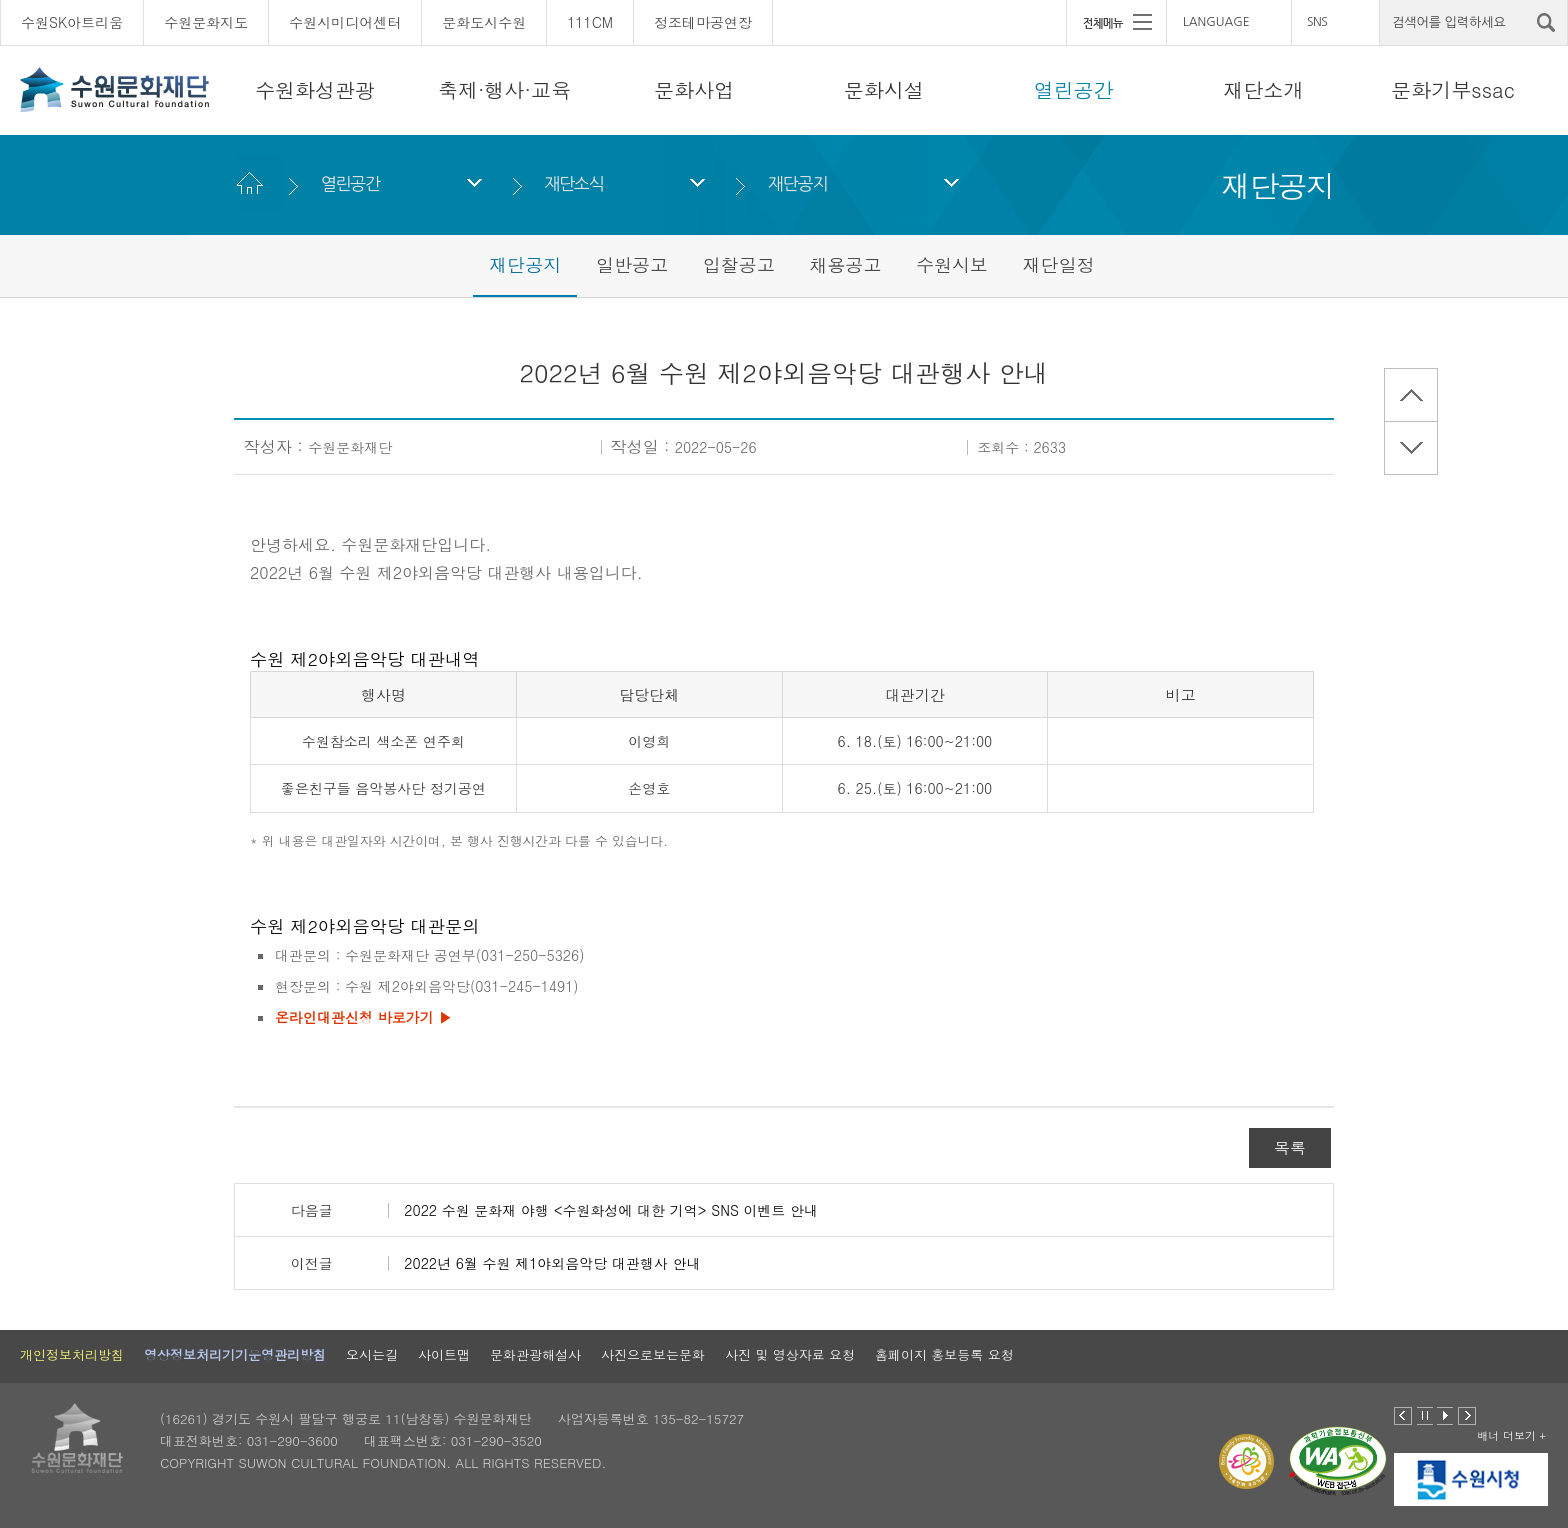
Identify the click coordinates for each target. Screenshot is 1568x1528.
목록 (1290, 1147)
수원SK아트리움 (72, 22)
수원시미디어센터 (345, 22)
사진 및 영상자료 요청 (790, 1354)
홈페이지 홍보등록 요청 (944, 1354)
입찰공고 (739, 264)
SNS (1317, 22)
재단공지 (797, 183)
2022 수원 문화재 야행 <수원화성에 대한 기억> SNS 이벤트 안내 (611, 1210)
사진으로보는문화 (653, 1354)
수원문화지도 (206, 22)
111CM (590, 22)
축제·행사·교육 (504, 89)
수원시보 (952, 264)
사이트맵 (444, 1354)
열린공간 (1074, 89)
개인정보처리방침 (72, 1354)
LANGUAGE (1216, 22)
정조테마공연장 (703, 22)
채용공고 (845, 264)
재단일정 (1059, 264)
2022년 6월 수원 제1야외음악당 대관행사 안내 (552, 1263)
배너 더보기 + (1511, 1435)
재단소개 (1263, 89)
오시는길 (372, 1354)
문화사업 (694, 89)
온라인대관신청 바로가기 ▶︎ (363, 1017)
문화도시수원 (484, 22)
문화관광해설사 (535, 1354)
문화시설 (884, 89)
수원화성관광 (315, 89)
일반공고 (632, 264)
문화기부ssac (1452, 89)
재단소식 (573, 183)
